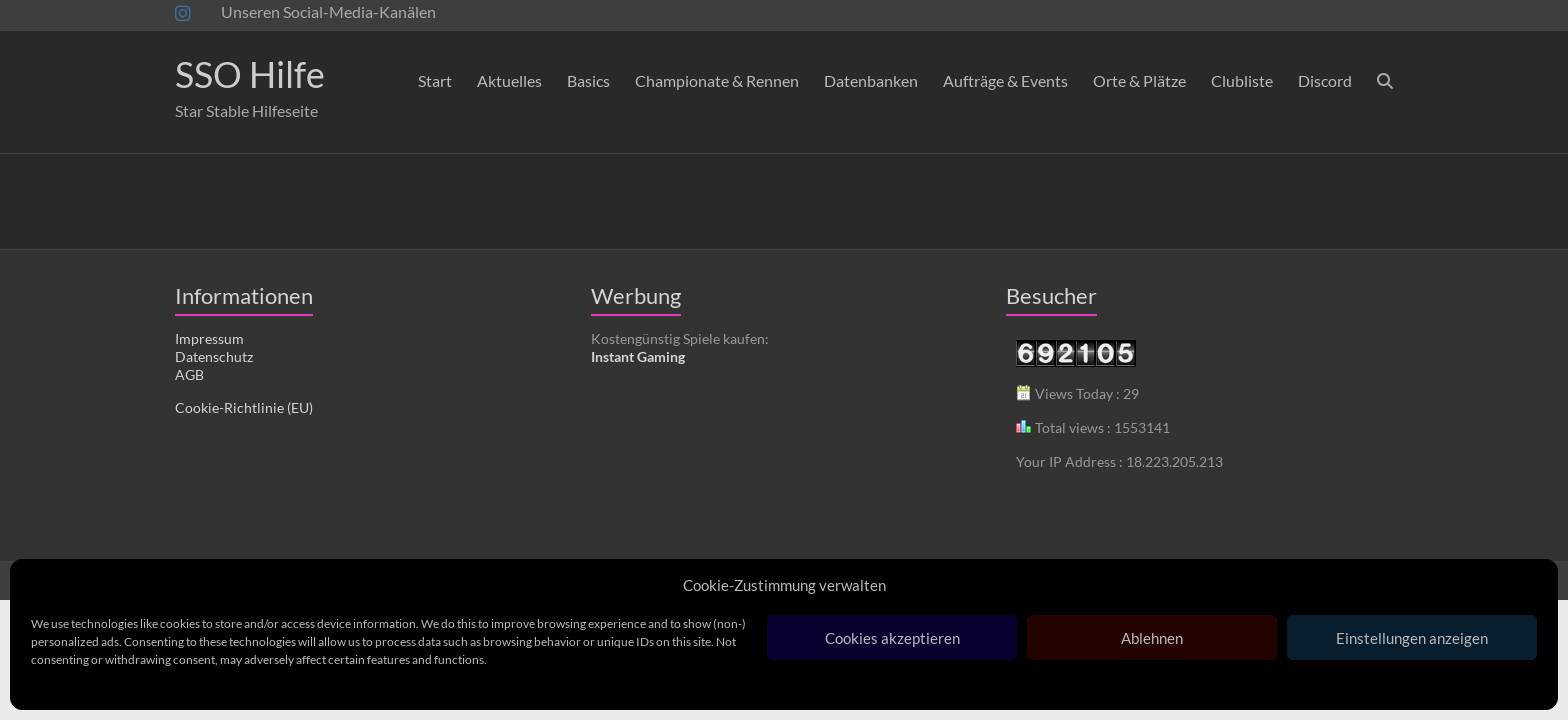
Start (435, 80)
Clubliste (1242, 80)
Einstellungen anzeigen (1412, 638)
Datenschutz (214, 356)
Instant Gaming (638, 356)
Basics (588, 80)
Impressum (209, 338)
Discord (1325, 80)
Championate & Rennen (717, 80)
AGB (189, 374)
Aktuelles (509, 80)
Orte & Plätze (1139, 80)
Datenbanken (871, 80)
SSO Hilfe (250, 74)
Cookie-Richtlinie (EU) (244, 407)
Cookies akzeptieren (892, 638)
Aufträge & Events (1005, 80)
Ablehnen (1152, 638)
